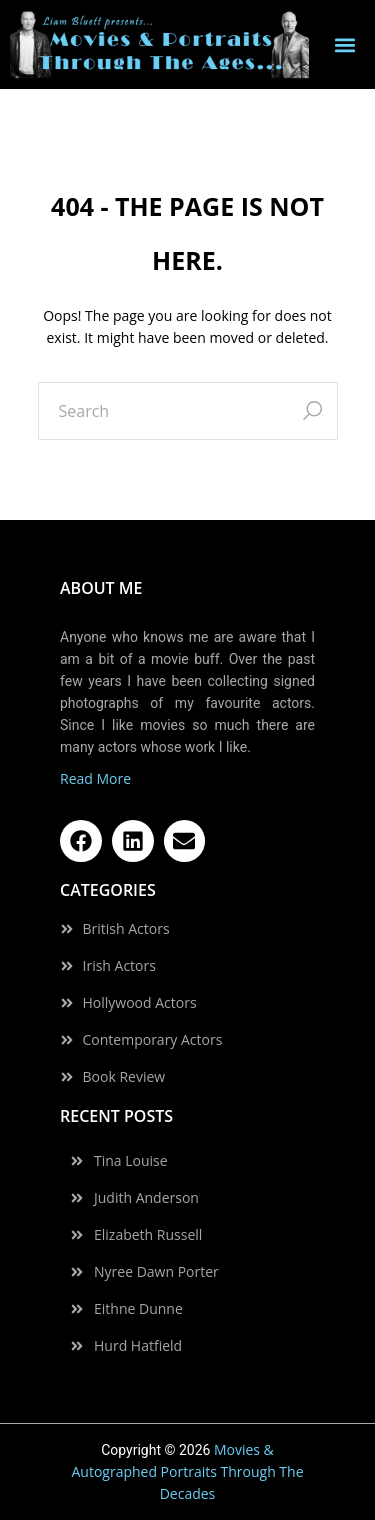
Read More (95, 778)
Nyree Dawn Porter (156, 1272)
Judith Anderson (146, 1198)
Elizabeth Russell (148, 1235)
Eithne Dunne (138, 1309)
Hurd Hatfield (138, 1346)
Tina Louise (131, 1161)
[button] (345, 44)
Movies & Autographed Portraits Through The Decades (187, 1471)
